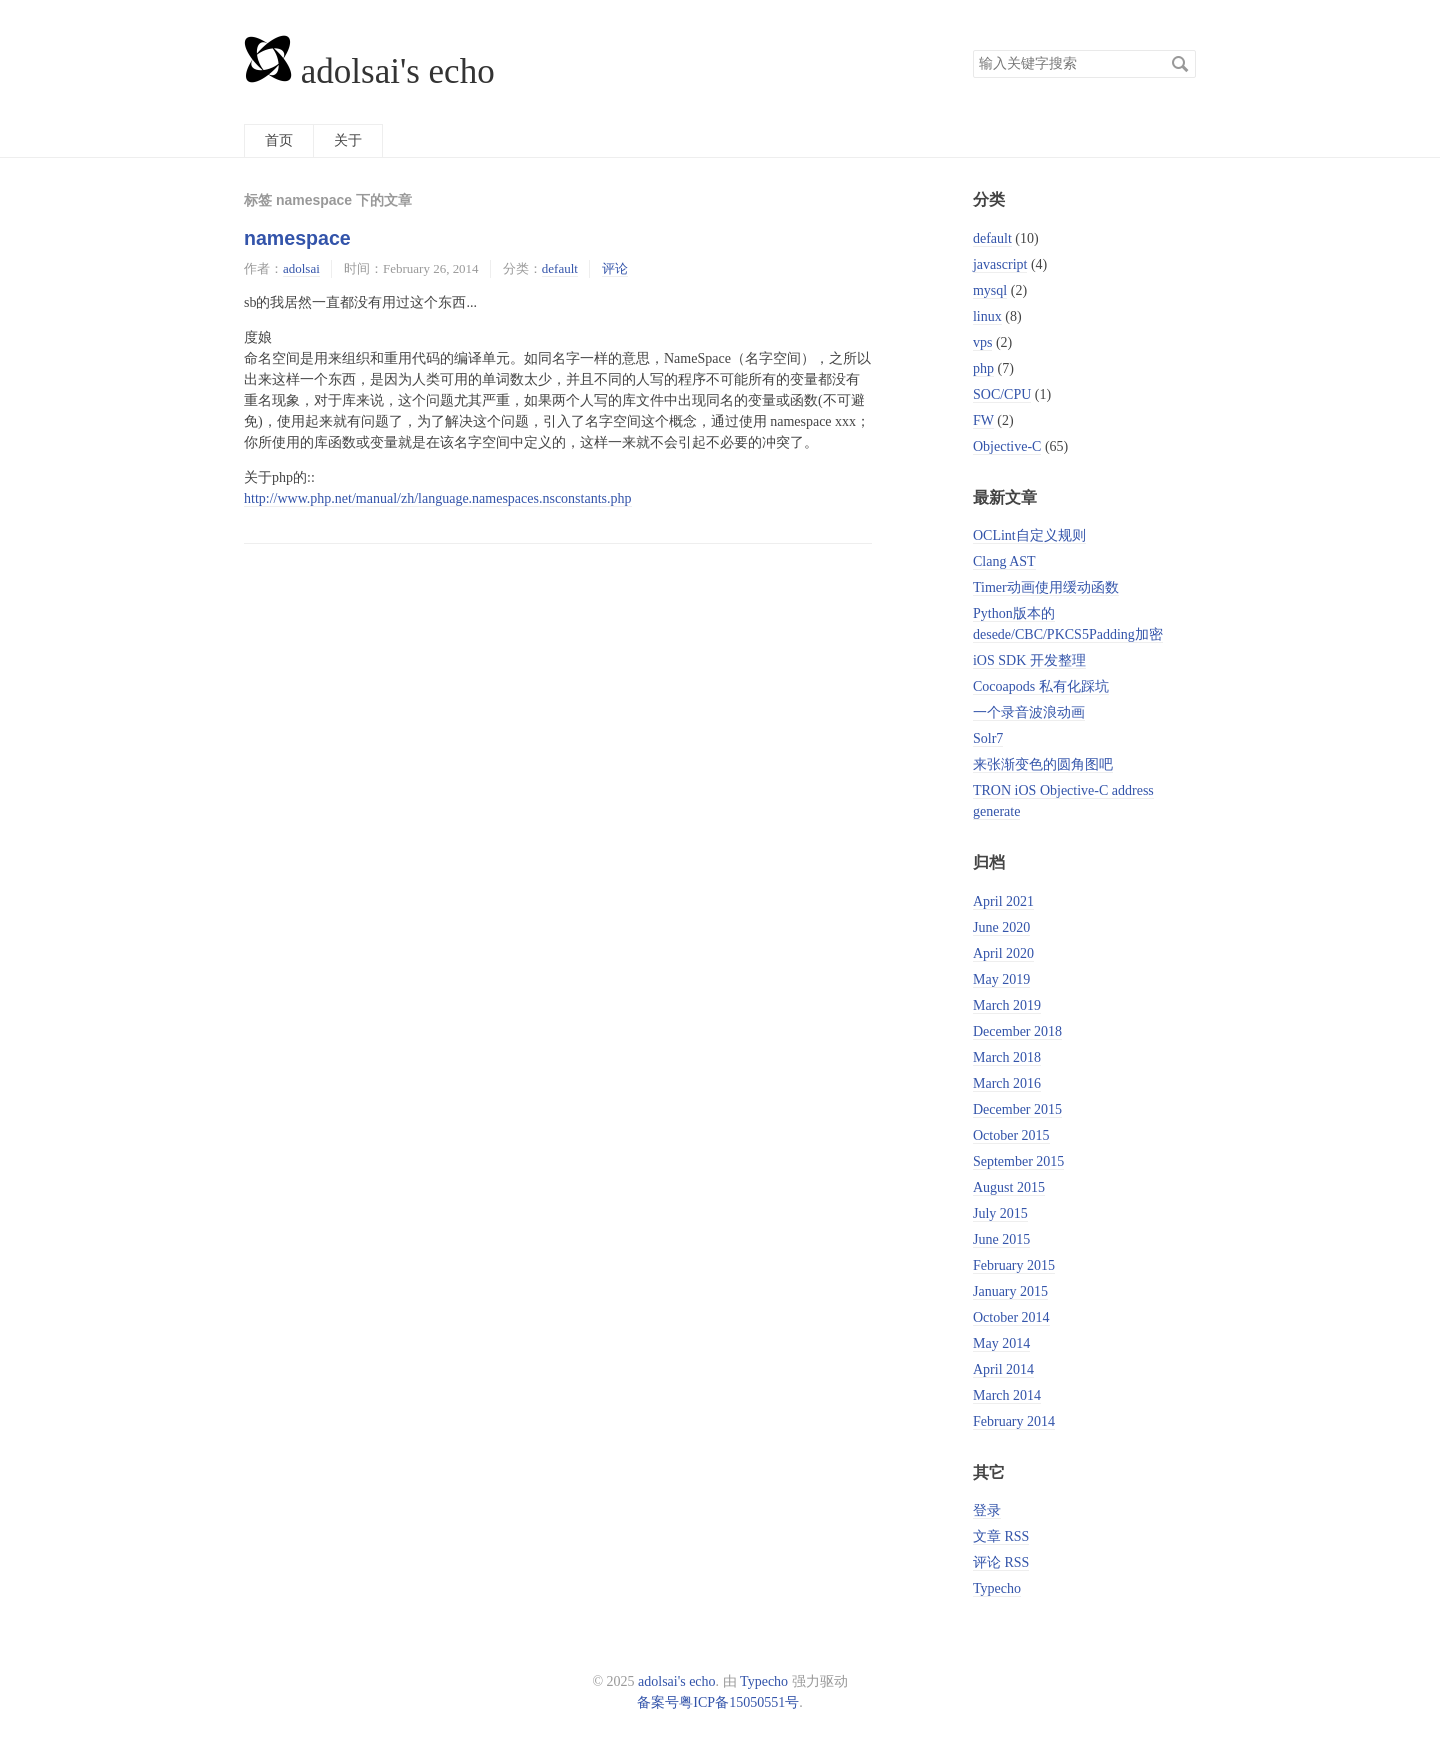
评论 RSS (1001, 1562)
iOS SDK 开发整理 (1029, 660)
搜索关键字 (972, 49)
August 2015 (1009, 1187)
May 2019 (1001, 979)
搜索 (1180, 64)
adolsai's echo (369, 71)
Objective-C (1007, 446)
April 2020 (1003, 953)
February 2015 (1014, 1265)
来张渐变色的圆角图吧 (1043, 764)
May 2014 (1001, 1343)
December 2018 (1017, 1031)
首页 (279, 140)
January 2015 (1010, 1291)
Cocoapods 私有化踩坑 (1041, 686)
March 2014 (1007, 1395)
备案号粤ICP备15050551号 (718, 1702)
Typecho (997, 1588)
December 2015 (1017, 1109)
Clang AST (1004, 561)
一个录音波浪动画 (1029, 712)
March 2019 (1007, 1005)
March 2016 (1007, 1083)
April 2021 (1003, 901)
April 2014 (1003, 1369)
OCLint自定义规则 (1029, 535)
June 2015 (1001, 1239)
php (983, 368)
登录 (987, 1510)
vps (982, 342)
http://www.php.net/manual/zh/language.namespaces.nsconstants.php (438, 498)
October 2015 (1011, 1135)
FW (983, 420)
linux (987, 316)
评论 (615, 268)
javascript (1000, 264)
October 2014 (1011, 1317)
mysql (990, 290)
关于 (348, 140)
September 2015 (1018, 1161)
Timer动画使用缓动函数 (1046, 587)
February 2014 (1014, 1421)
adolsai (301, 268)
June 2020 (1001, 927)
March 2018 (1007, 1057)
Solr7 (988, 738)
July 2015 (1000, 1213)
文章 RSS (1001, 1536)
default (560, 268)
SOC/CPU (1002, 394)
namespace (297, 238)
